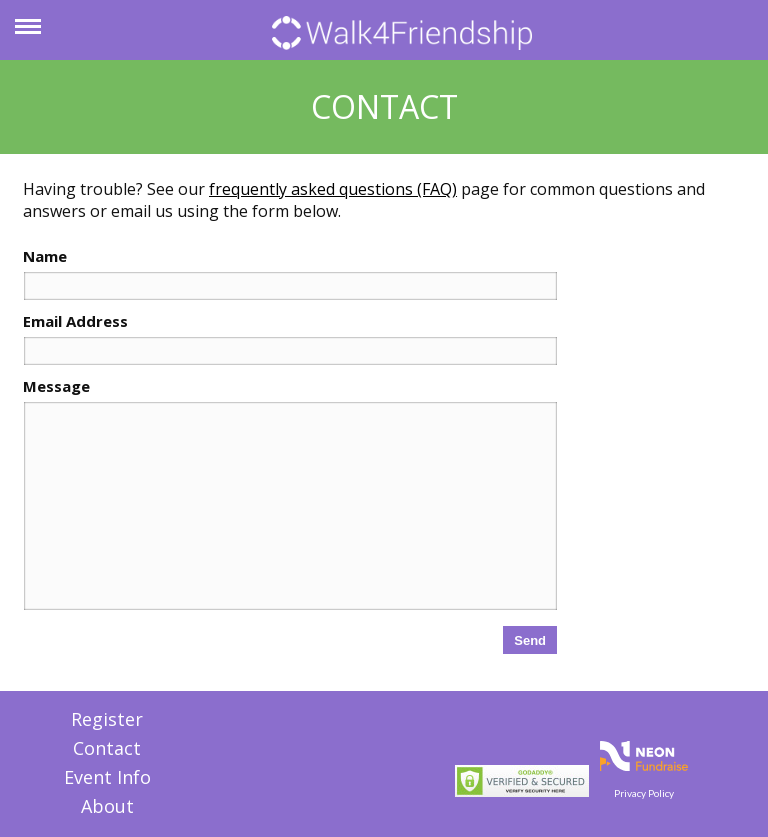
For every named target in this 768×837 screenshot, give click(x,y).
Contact (107, 748)
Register (107, 719)
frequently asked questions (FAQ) (333, 189)
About (107, 806)
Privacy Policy (644, 793)
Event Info (107, 777)
